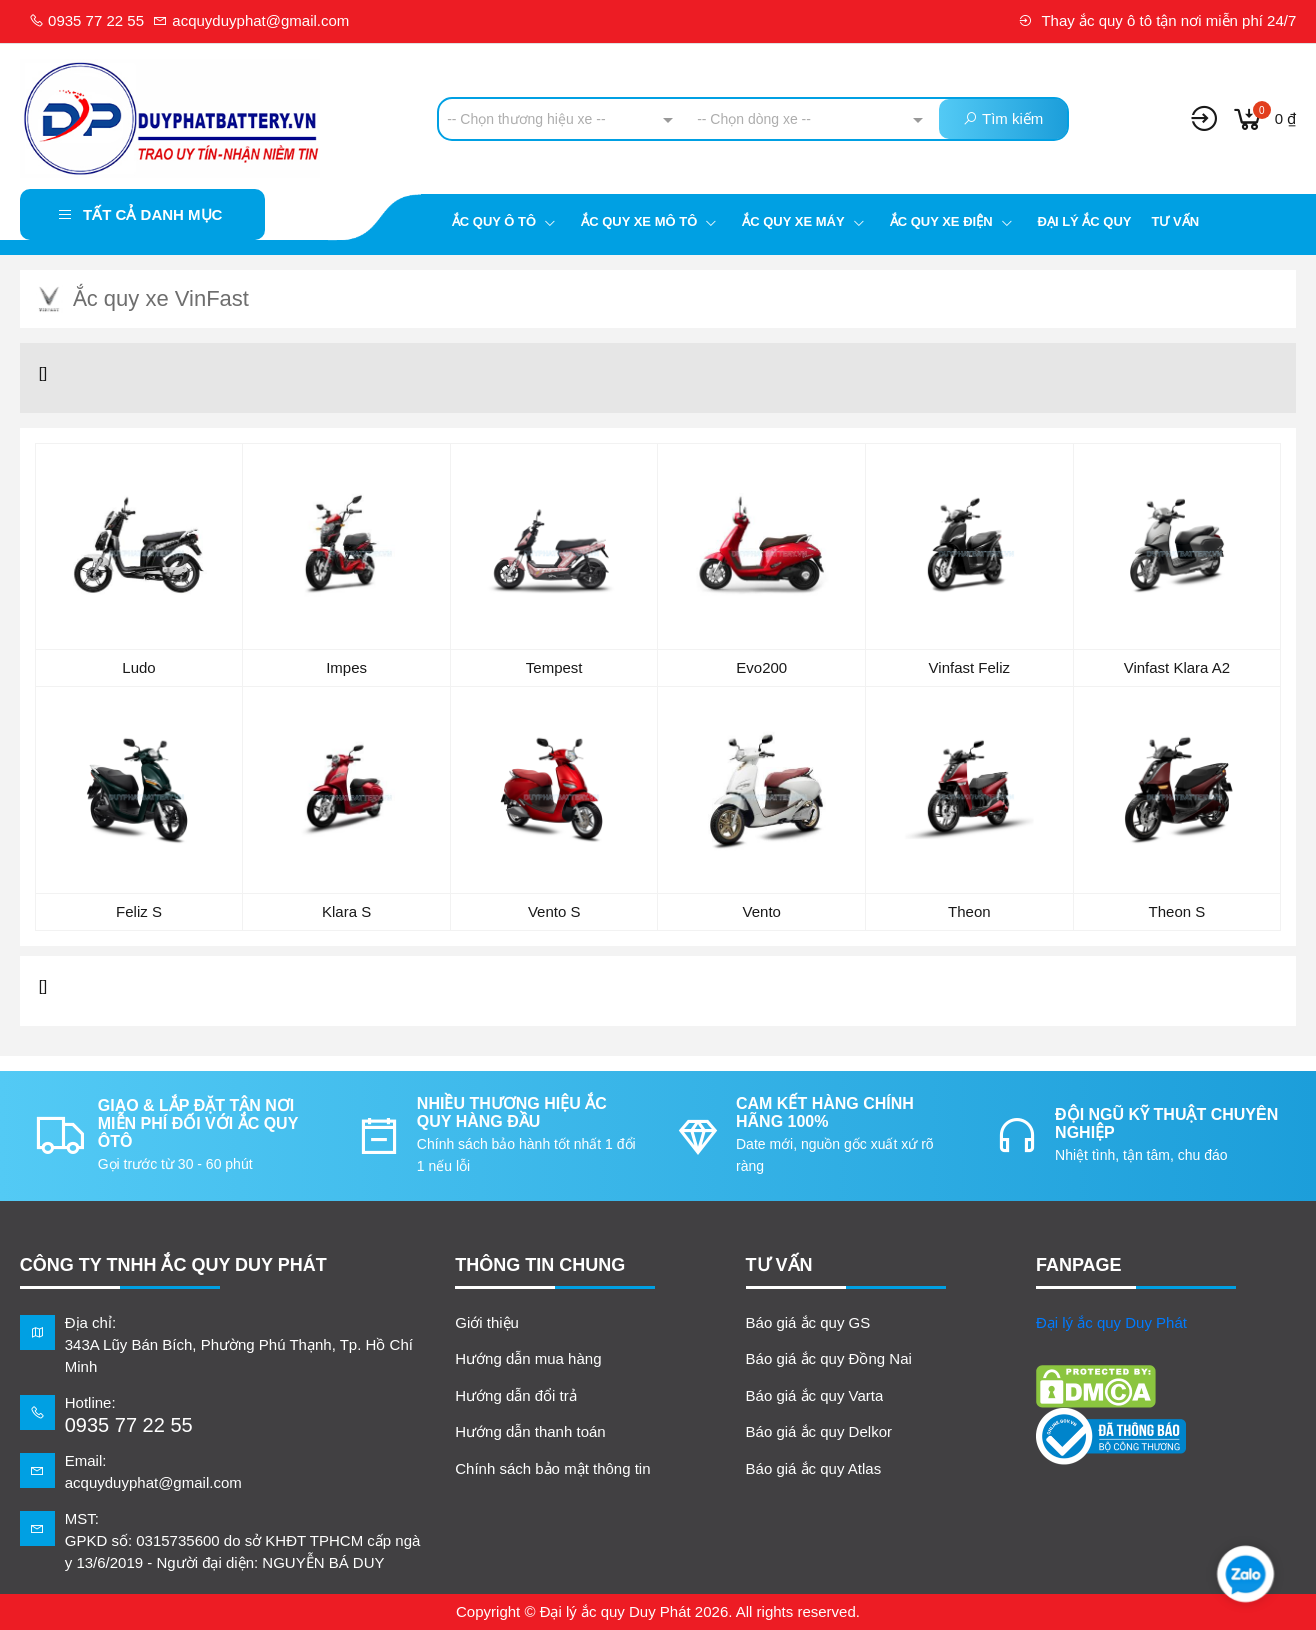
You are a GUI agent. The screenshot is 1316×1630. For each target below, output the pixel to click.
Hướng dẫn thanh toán (530, 1431)
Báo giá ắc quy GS (808, 1322)
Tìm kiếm (1003, 118)
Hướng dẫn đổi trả (516, 1395)
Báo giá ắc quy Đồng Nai (829, 1358)
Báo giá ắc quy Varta (815, 1395)
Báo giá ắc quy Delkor (819, 1431)
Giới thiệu (487, 1322)
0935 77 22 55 (86, 20)
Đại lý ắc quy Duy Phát (1111, 1322)
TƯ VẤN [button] (779, 1265)
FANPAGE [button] (1079, 1265)
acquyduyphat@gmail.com (251, 20)
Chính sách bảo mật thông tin (552, 1468)
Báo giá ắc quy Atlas (814, 1468)
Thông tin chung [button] (540, 1265)
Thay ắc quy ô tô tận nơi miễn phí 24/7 (1157, 20)
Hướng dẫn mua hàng (528, 1358)
